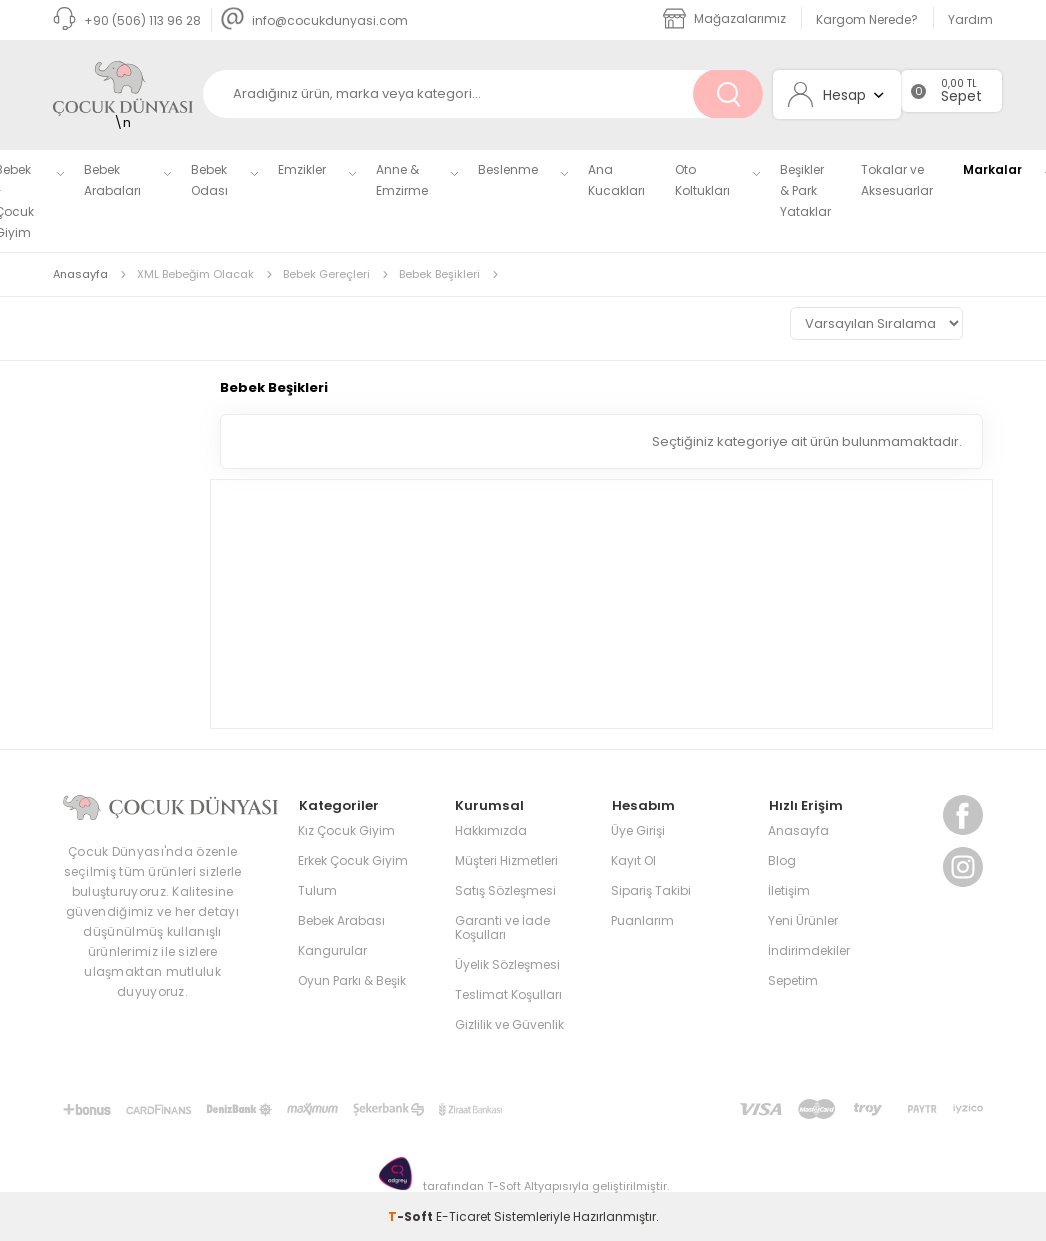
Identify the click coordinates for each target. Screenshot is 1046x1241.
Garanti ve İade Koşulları (502, 926)
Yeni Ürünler (803, 919)
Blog (782, 859)
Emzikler (302, 169)
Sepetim (793, 979)
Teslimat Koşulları (508, 993)
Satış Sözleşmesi (505, 889)
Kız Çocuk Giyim (346, 829)
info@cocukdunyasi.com (314, 20)
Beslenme (508, 169)
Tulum (317, 889)
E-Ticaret (463, 1215)
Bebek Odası (209, 180)
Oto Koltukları (702, 180)
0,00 (952, 83)
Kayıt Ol (633, 859)
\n (123, 97)
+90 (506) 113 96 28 (127, 20)
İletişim (789, 889)
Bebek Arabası (341, 919)
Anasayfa (798, 829)
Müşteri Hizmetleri (506, 859)
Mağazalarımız (724, 18)
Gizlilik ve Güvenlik (509, 1023)
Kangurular (332, 949)
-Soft (412, 1215)
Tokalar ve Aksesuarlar (897, 180)
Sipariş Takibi (651, 889)
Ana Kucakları (616, 180)
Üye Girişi (638, 829)
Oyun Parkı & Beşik (352, 979)
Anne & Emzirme (402, 180)
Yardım (970, 19)
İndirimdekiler (809, 949)
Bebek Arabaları (112, 180)
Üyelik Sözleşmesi (507, 963)
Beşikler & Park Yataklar (805, 190)
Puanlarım (642, 919)
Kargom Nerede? (867, 19)
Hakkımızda (491, 829)
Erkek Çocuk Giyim (353, 859)
